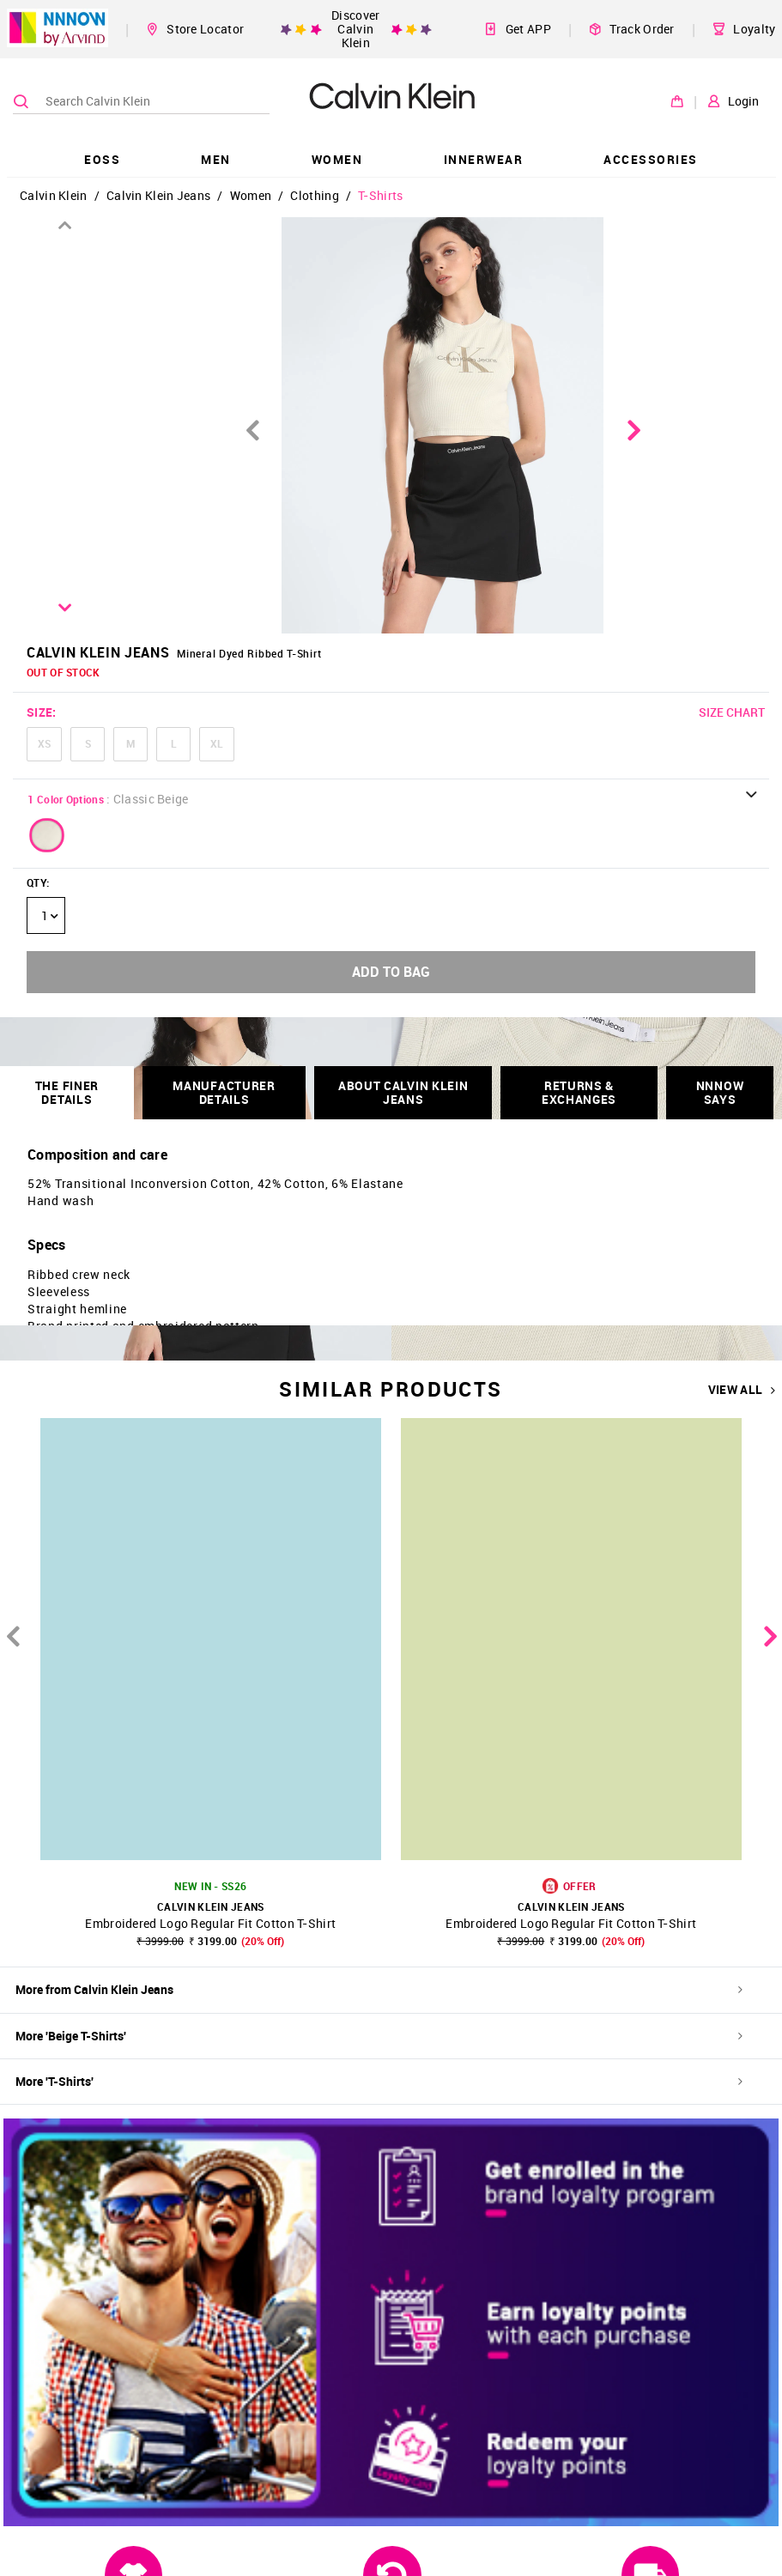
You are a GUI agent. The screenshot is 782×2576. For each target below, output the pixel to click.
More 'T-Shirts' (379, 2081)
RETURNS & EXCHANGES (579, 1092)
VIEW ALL (742, 1390)
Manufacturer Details (224, 1092)
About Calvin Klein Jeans (403, 1092)
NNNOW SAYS (720, 1092)
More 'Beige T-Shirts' (379, 2035)
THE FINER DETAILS (67, 1092)
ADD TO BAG (391, 971)
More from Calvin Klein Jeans (379, 1989)
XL (216, 743)
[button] (47, 835)
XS (44, 743)
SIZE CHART (732, 712)
